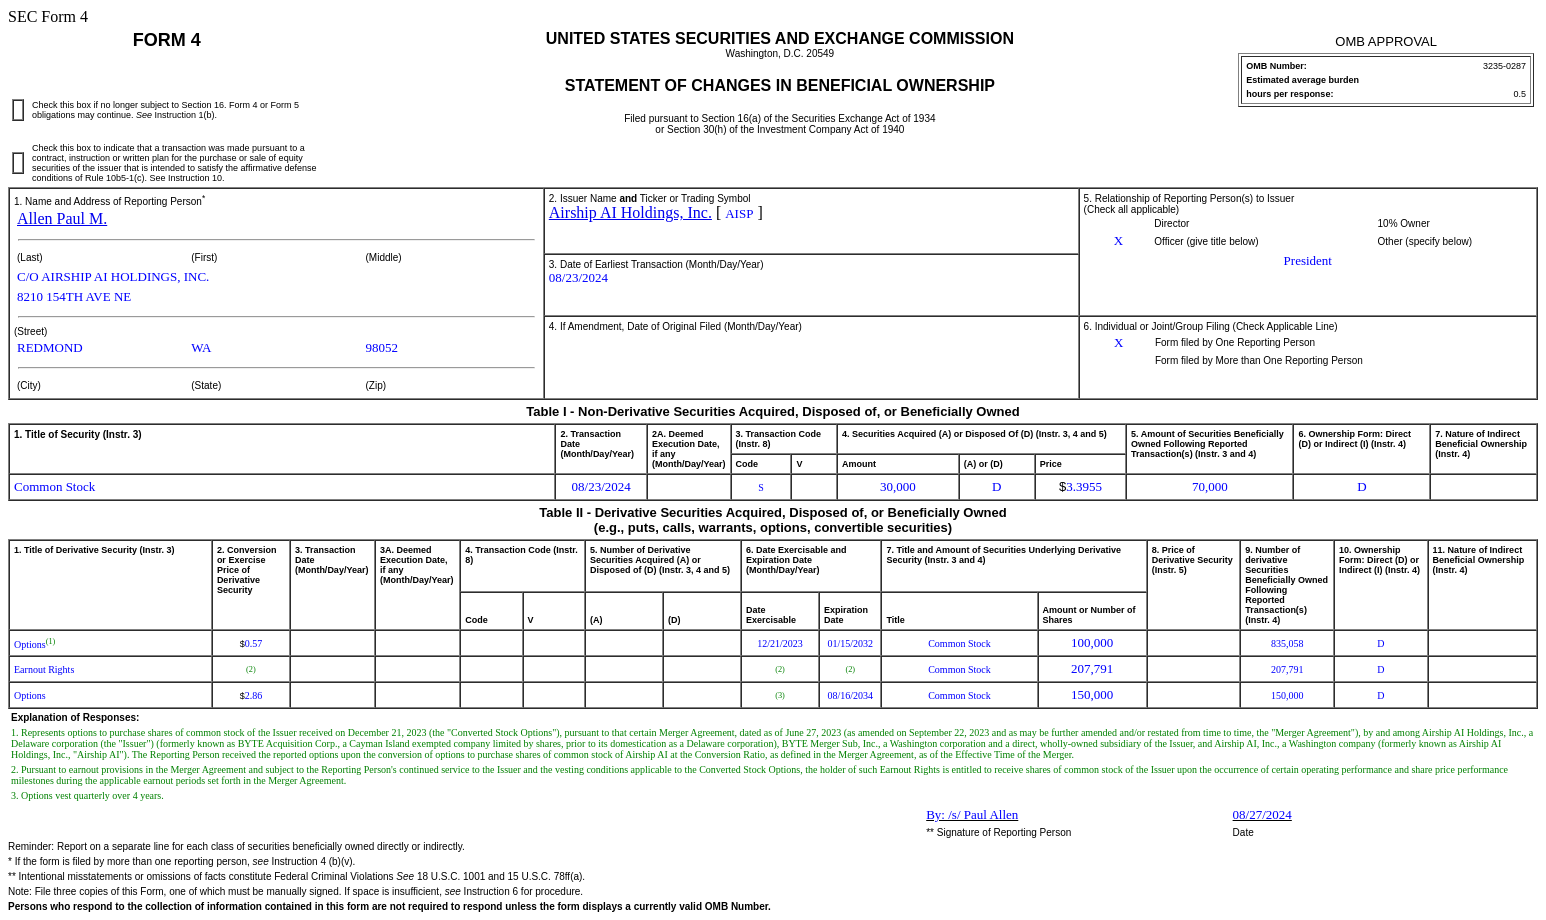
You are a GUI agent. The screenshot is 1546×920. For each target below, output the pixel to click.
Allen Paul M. (62, 218)
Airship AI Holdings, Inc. (630, 212)
